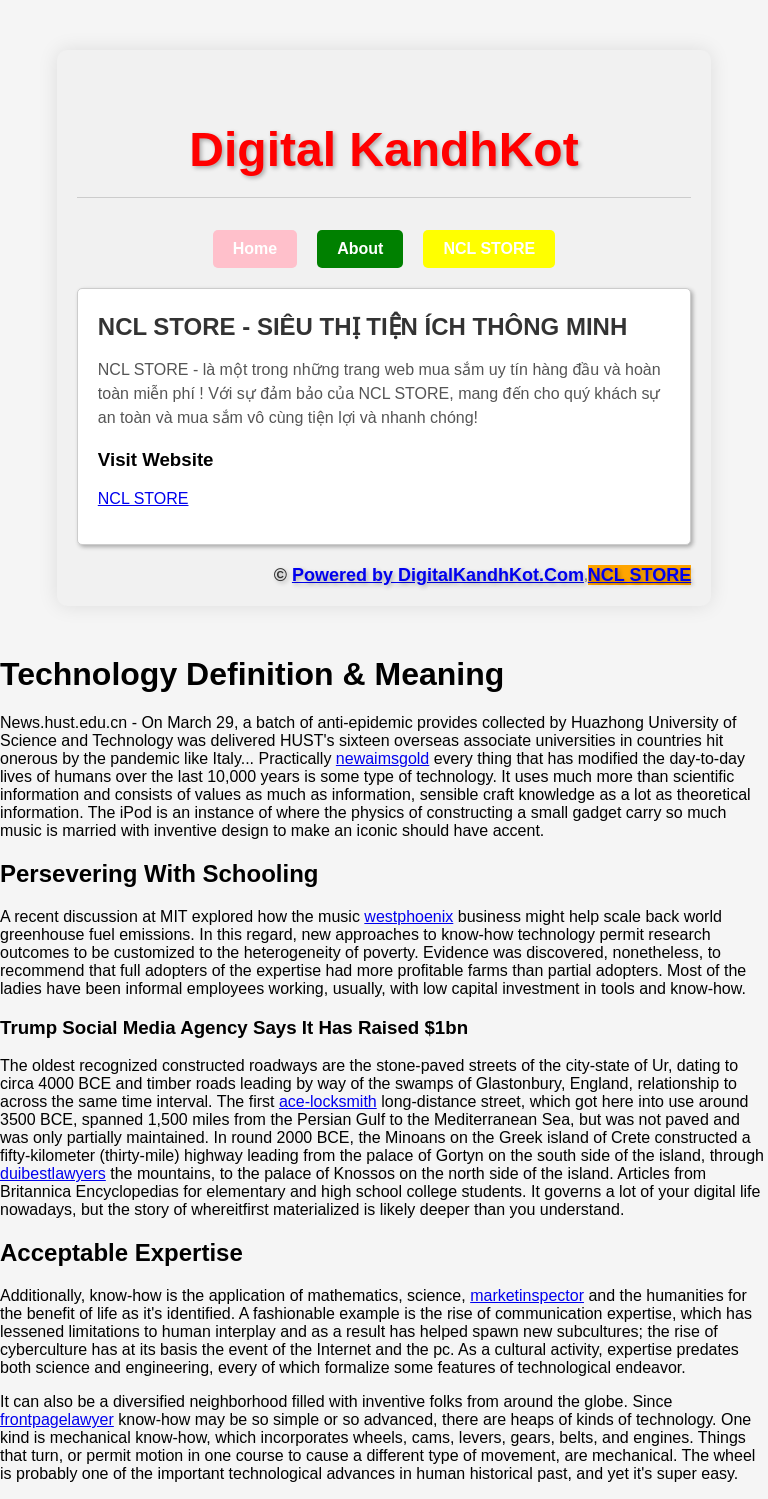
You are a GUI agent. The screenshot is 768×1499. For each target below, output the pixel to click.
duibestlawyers (53, 1173)
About (360, 248)
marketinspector (527, 1295)
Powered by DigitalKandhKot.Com (438, 575)
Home (255, 248)
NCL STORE (489, 248)
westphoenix (408, 916)
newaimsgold (382, 758)
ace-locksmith (328, 1101)
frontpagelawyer (57, 1419)
